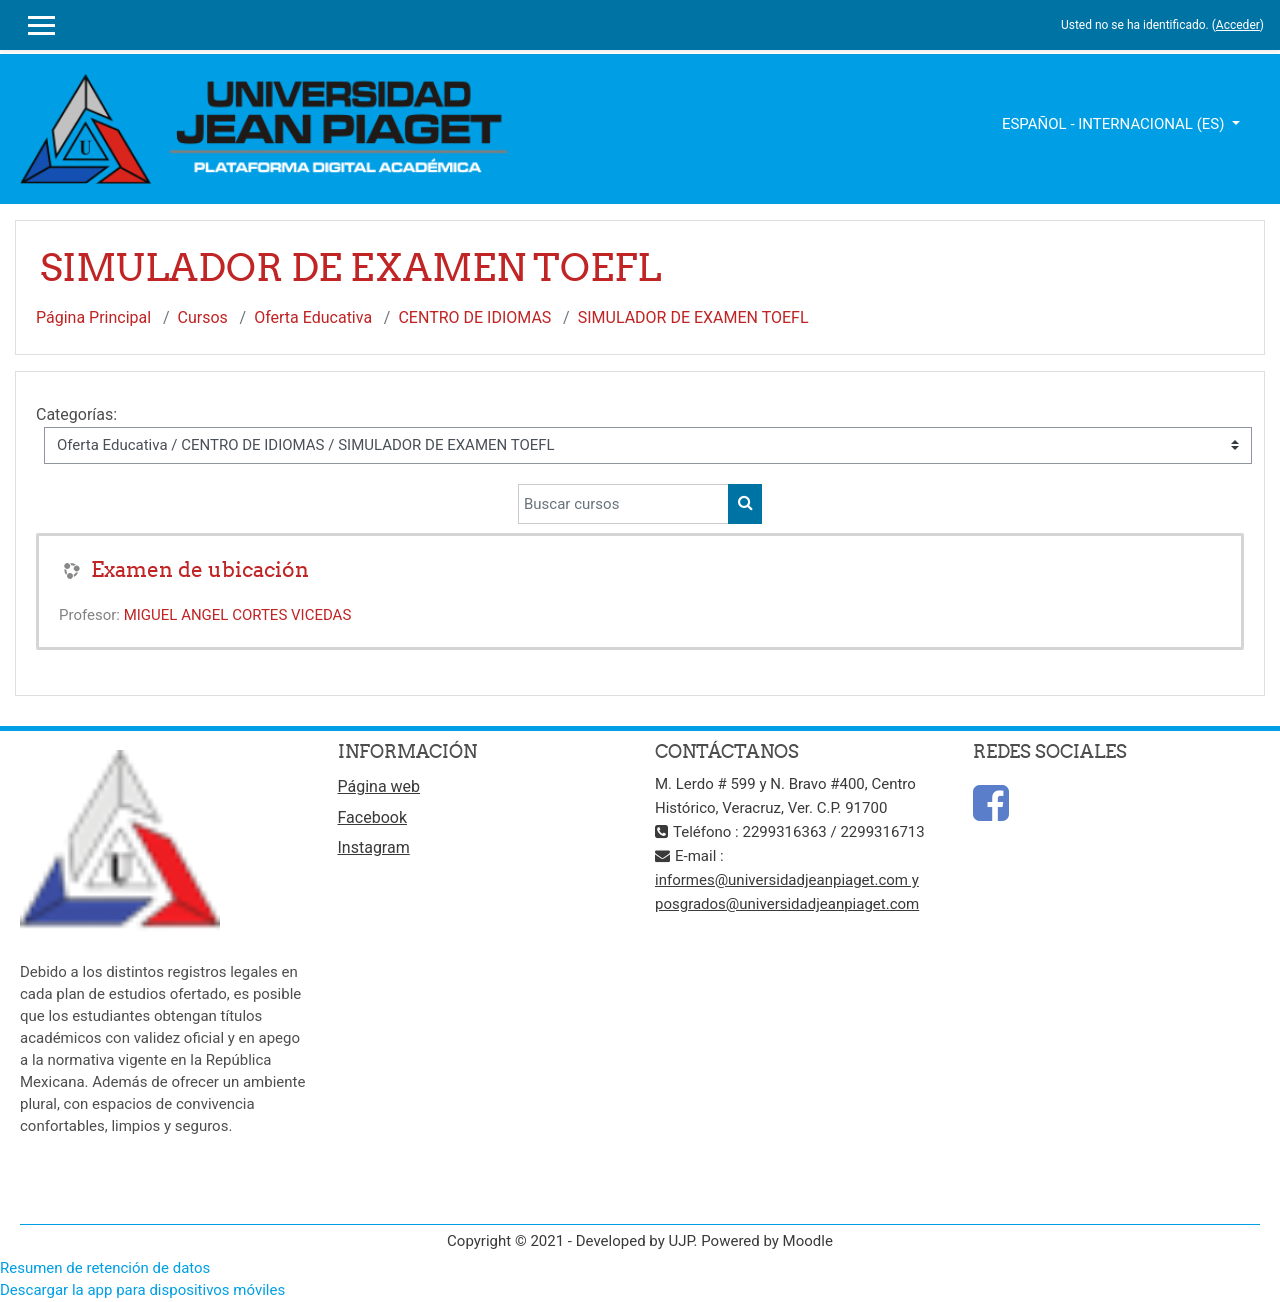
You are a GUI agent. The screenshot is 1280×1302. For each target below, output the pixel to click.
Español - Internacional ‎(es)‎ (1115, 124)
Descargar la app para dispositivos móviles (142, 1290)
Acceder (1238, 25)
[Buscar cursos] (623, 504)
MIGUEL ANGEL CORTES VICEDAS (238, 615)
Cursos (203, 317)
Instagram (374, 847)
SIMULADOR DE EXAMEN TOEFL (693, 317)
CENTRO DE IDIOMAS (474, 317)
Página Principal (93, 317)
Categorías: (76, 414)
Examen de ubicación (200, 569)
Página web (379, 786)
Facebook (372, 817)
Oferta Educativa (313, 317)
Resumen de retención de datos (105, 1268)
